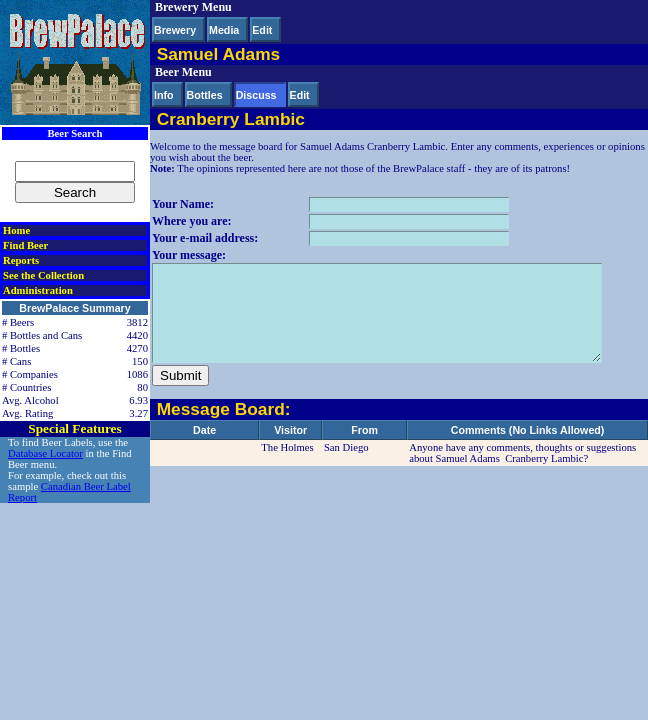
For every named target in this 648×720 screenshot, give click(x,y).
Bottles (205, 95)
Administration (38, 290)
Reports (21, 260)
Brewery (175, 30)
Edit (262, 30)
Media (224, 30)
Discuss (256, 95)
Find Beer (25, 245)
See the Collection (43, 275)
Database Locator (45, 453)
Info (164, 95)
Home (16, 230)
